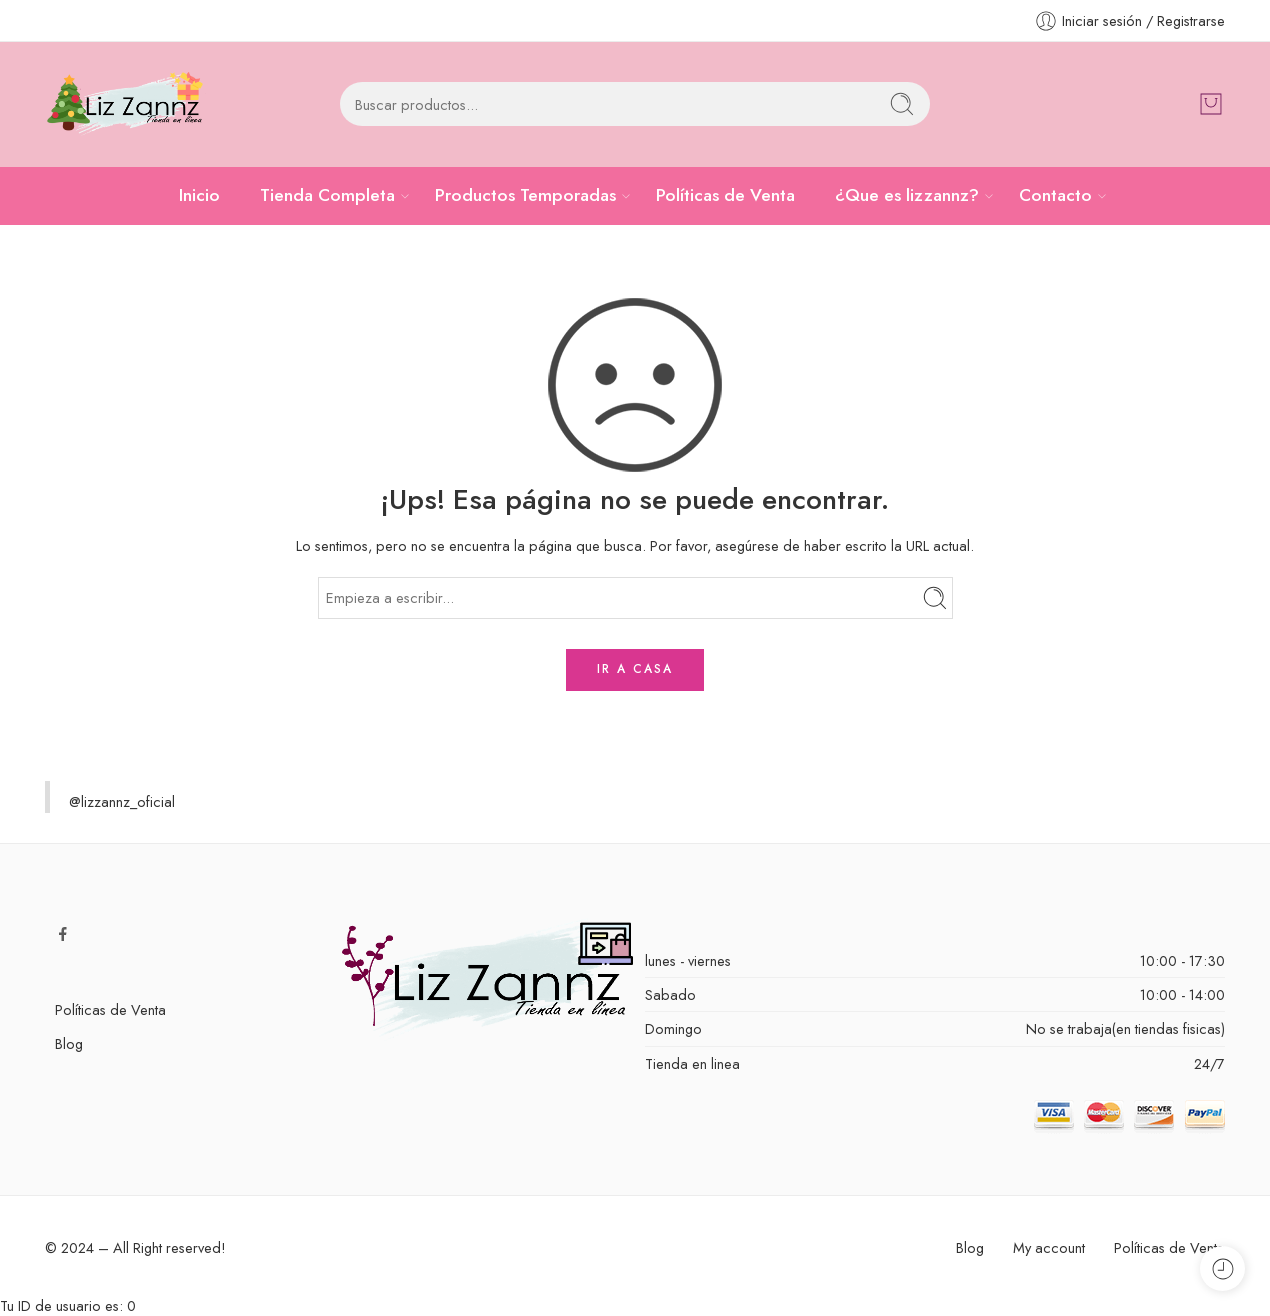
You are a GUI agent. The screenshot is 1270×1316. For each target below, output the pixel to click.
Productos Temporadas (525, 195)
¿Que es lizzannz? (907, 195)
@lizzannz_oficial (122, 801)
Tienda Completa (327, 195)
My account (1049, 1247)
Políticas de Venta (725, 195)
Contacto (1055, 195)
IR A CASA (635, 669)
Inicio (199, 195)
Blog (69, 1043)
